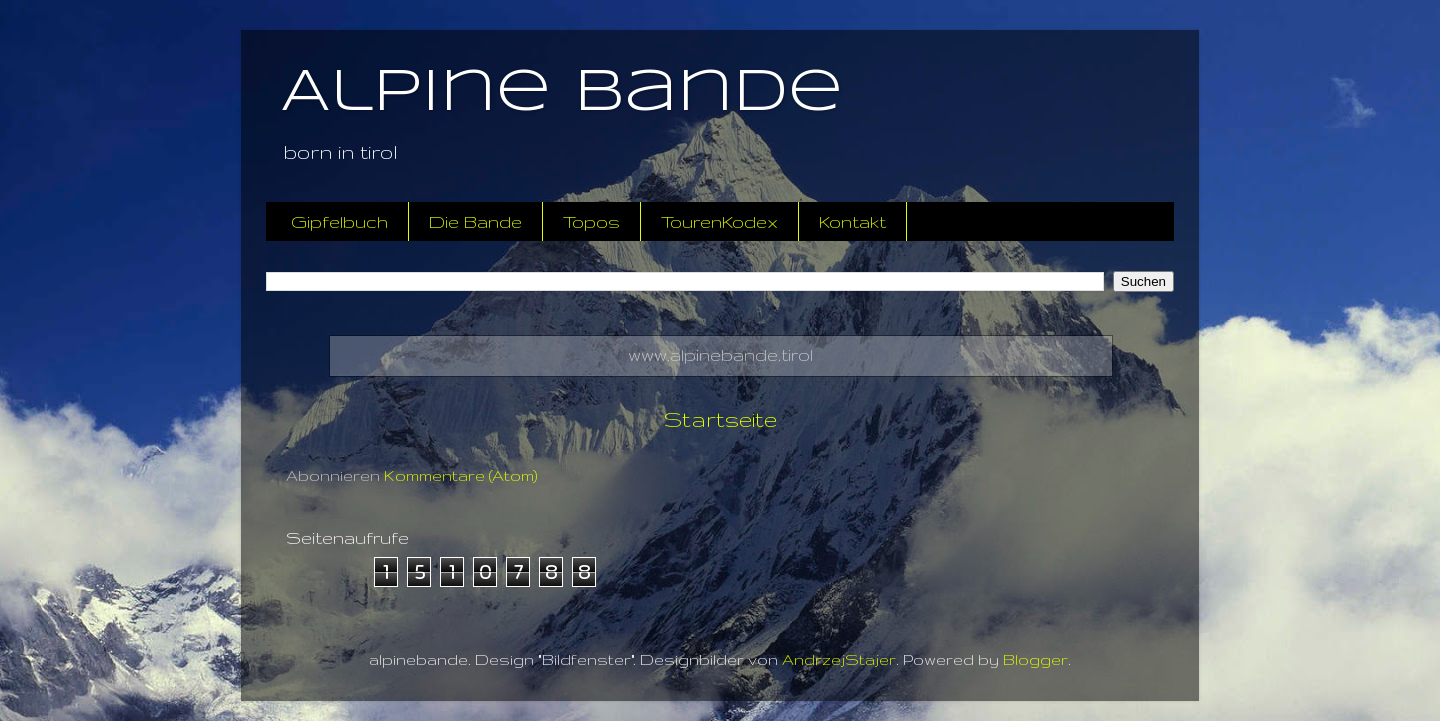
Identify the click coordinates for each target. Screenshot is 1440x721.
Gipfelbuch (339, 221)
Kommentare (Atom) (461, 475)
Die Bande (475, 221)
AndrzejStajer (839, 659)
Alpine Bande (562, 93)
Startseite (720, 419)
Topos (591, 221)
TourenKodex (719, 221)
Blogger (1035, 659)
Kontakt (852, 221)
